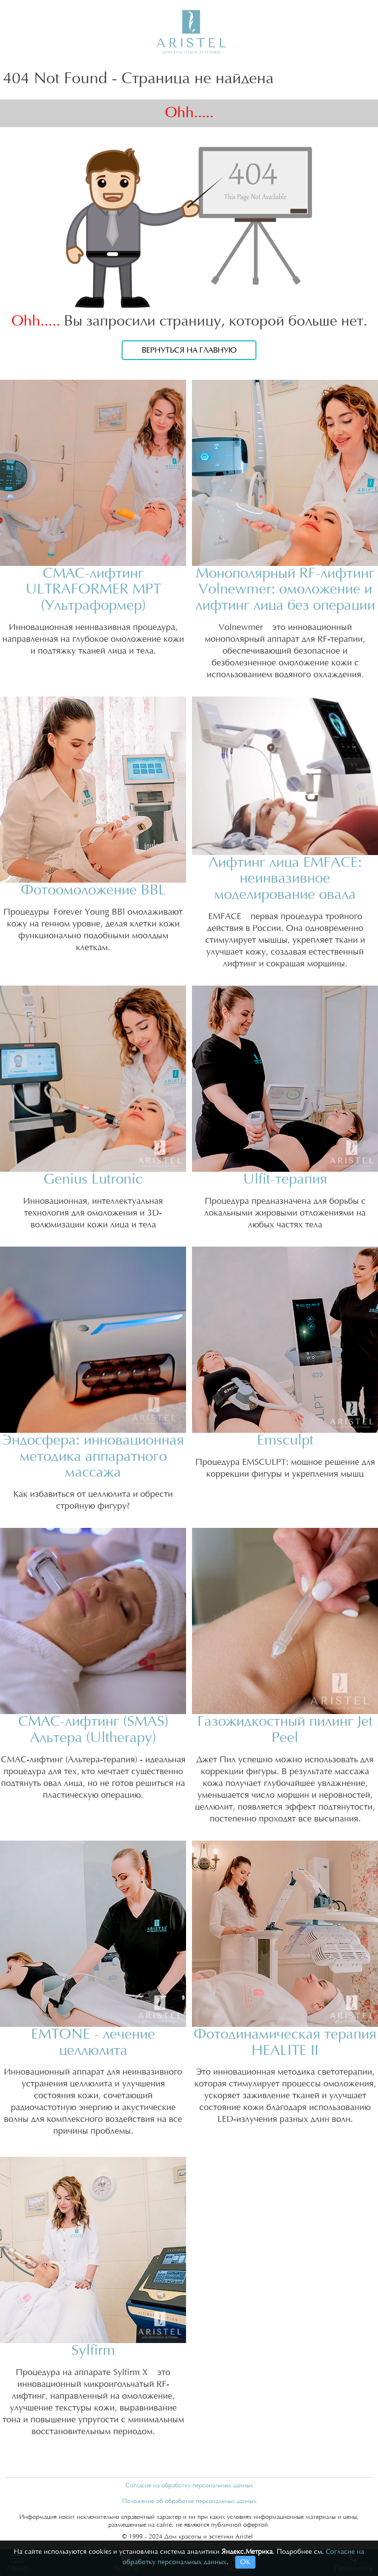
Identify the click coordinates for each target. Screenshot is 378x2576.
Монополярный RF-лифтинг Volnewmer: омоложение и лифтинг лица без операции (285, 589)
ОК (245, 2562)
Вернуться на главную (189, 350)
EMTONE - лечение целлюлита (93, 2042)
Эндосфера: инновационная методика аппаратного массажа (93, 1456)
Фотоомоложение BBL (93, 890)
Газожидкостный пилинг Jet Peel (285, 1730)
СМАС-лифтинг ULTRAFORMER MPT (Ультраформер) (93, 589)
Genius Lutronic (93, 1179)
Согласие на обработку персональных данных (189, 2485)
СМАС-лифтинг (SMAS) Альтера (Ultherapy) (93, 1730)
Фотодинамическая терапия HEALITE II (285, 2042)
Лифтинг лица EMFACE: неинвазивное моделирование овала (285, 879)
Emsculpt (285, 1440)
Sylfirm (93, 2351)
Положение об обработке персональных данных (189, 2501)
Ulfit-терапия (285, 1179)
